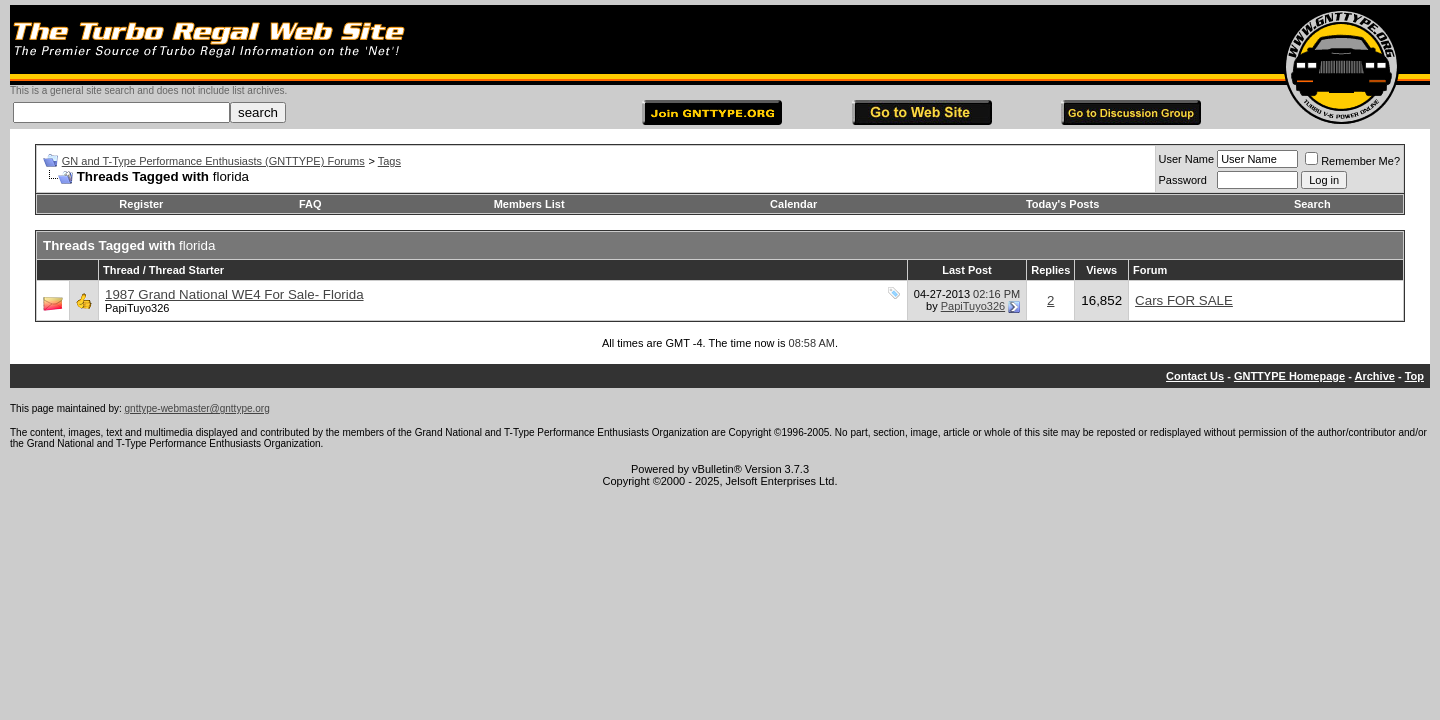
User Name (1187, 159)
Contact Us (1195, 376)
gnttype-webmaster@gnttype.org (197, 408)
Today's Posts (1062, 204)
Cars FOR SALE (1184, 300)
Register (141, 204)
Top (1414, 376)
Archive (1375, 376)
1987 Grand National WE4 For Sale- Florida (234, 294)
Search (1312, 204)
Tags (389, 161)
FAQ (310, 204)
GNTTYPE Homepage (1289, 376)
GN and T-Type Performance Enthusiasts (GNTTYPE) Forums (213, 161)
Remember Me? (1352, 161)
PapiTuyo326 (137, 308)
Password (1183, 180)
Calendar (793, 204)
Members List (529, 204)
